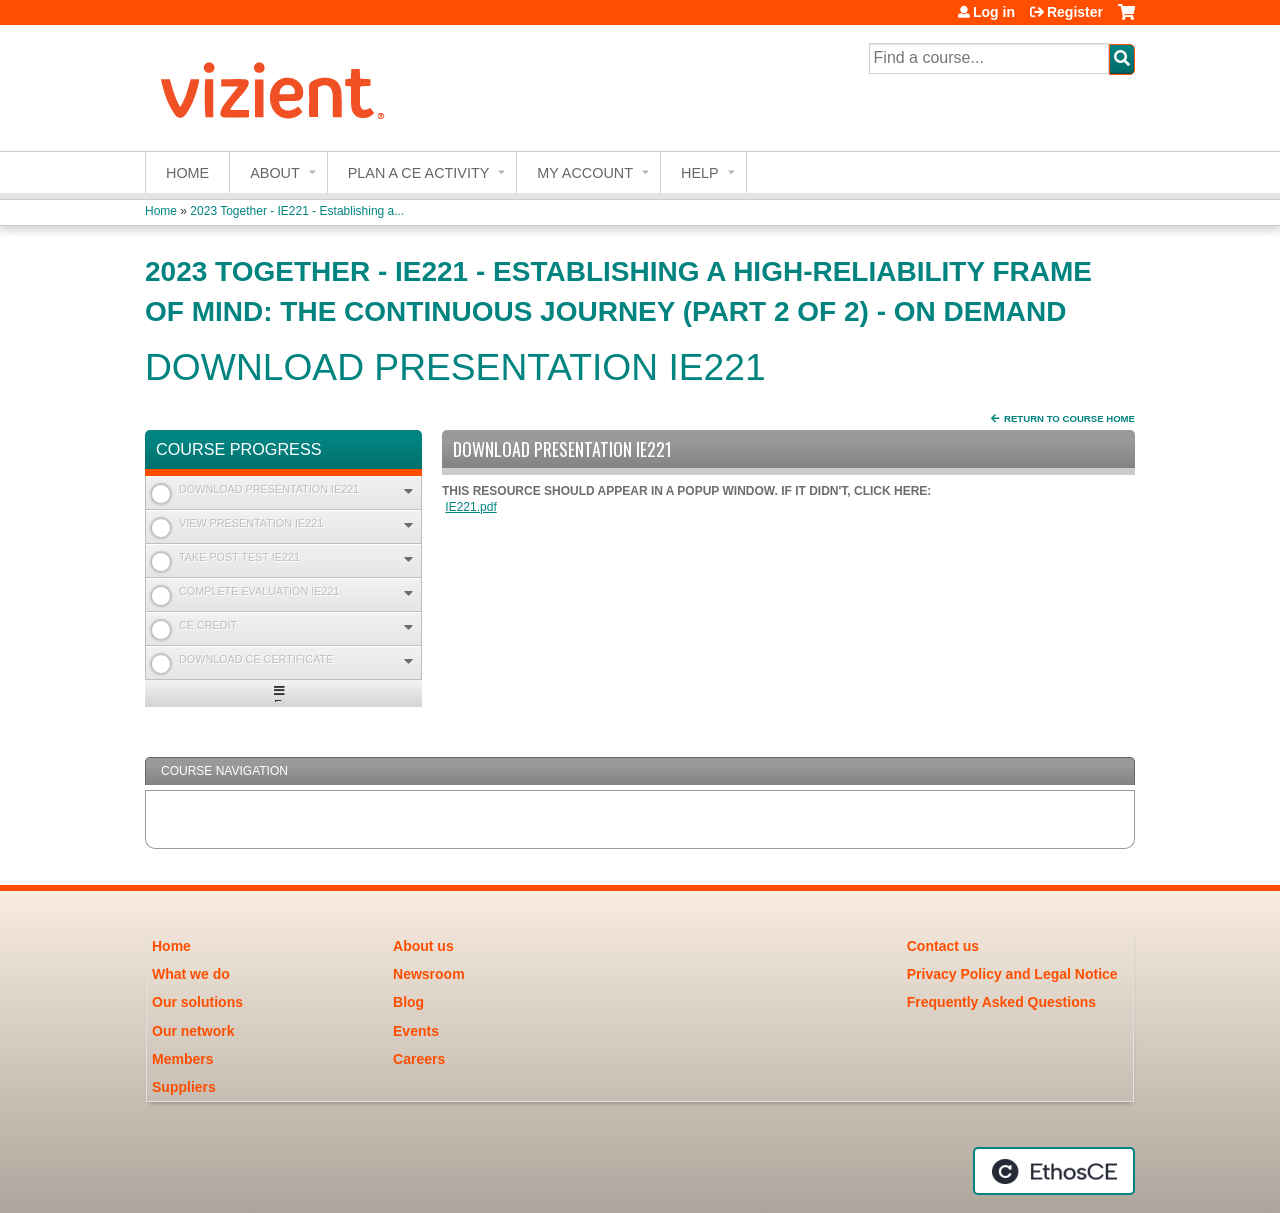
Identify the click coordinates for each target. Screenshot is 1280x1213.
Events (416, 1031)
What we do (191, 974)
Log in (994, 12)
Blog (408, 1002)
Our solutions (197, 1002)
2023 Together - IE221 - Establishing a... (297, 211)
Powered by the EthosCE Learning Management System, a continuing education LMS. (1054, 1171)
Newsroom (429, 974)
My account (585, 173)
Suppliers (184, 1087)
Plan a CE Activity (419, 173)
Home (187, 173)
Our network (193, 1031)
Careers (419, 1059)
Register (1075, 12)
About (275, 173)
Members (182, 1059)
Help (700, 173)
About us (423, 946)
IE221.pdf (470, 507)
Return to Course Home (1069, 418)
